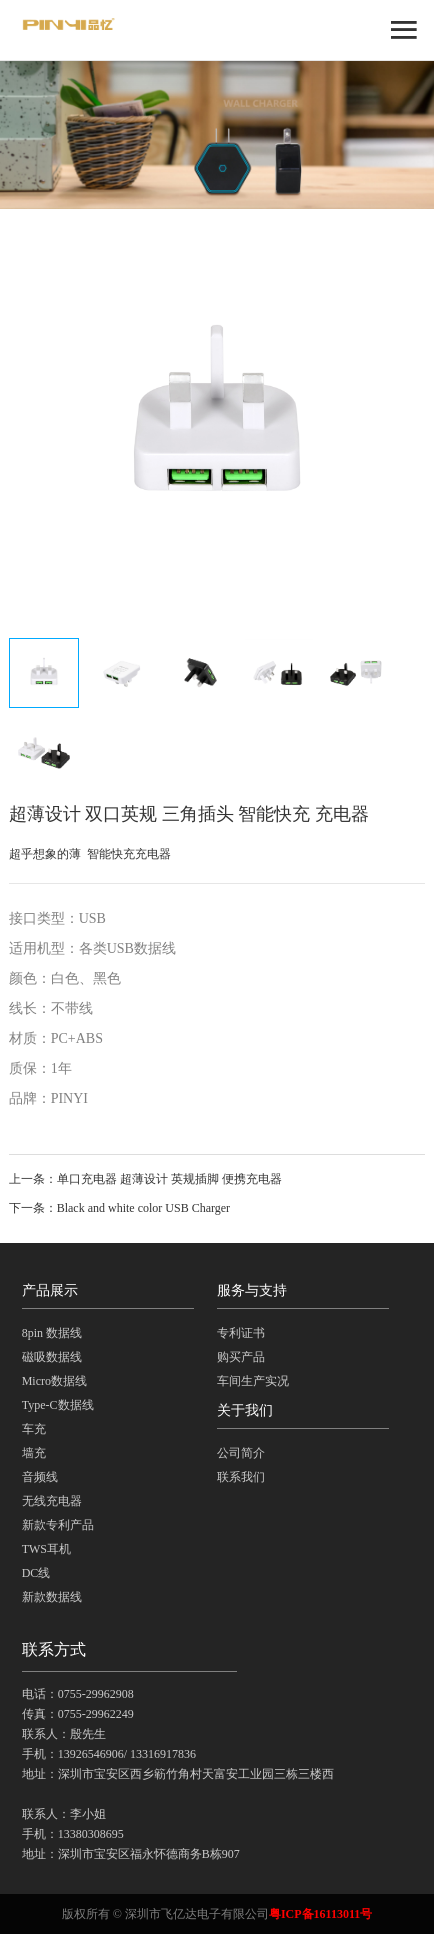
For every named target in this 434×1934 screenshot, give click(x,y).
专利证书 (241, 1333)
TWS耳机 (46, 1549)
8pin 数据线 (52, 1333)
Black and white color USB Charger (143, 1208)
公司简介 (241, 1453)
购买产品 (241, 1357)
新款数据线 (52, 1597)
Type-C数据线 (58, 1405)
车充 (34, 1429)
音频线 (40, 1477)
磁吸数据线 (52, 1357)
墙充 (34, 1453)
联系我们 (241, 1477)
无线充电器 (52, 1501)
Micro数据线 (54, 1381)
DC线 (36, 1573)
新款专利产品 (58, 1525)
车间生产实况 (253, 1381)
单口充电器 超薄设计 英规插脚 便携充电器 (169, 1179)
